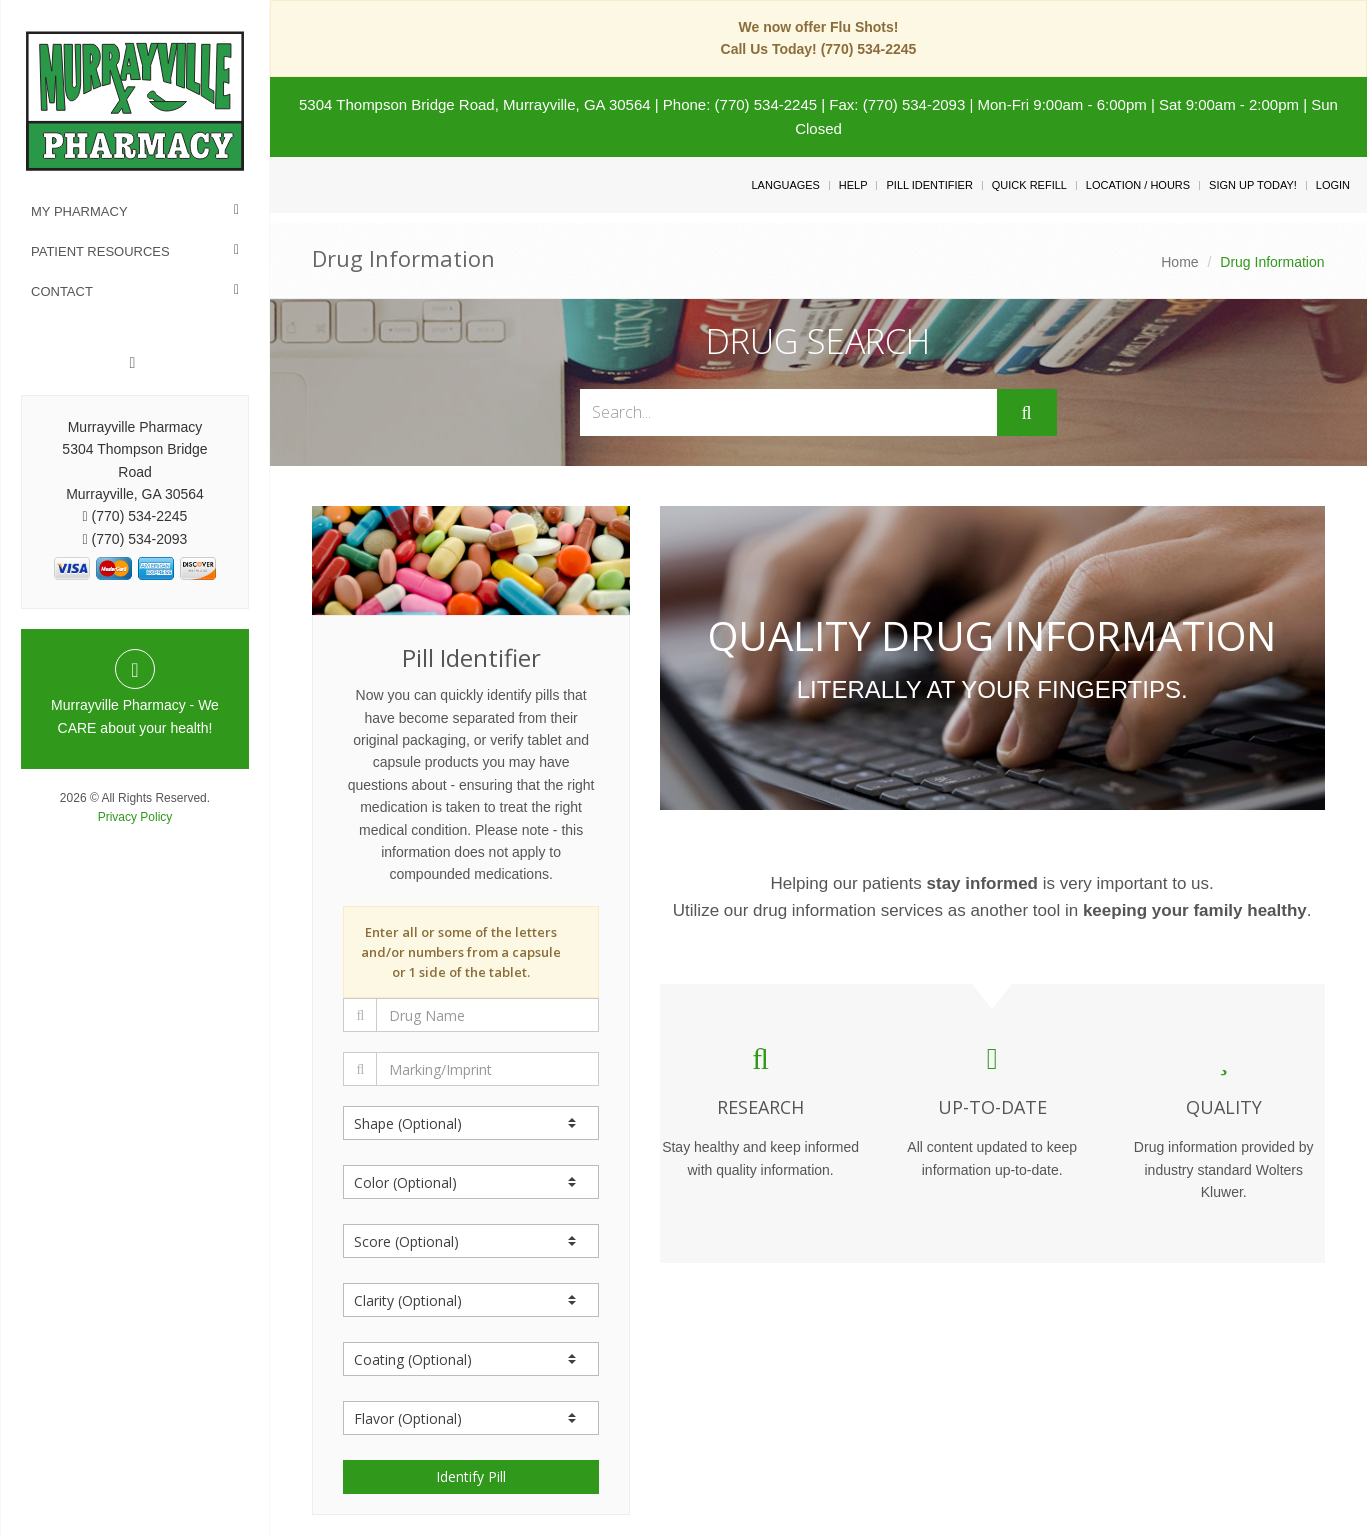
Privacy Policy (135, 817)
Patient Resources (100, 251)
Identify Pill (471, 1476)
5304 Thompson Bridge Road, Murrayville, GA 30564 (475, 104)
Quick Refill (1029, 185)
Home (1179, 262)
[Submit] (1027, 413)
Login (1333, 185)
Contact (62, 291)
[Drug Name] (487, 1015)
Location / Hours (1138, 185)
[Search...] (788, 412)
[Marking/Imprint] (487, 1069)
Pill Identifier (929, 185)
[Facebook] (133, 363)
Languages (785, 185)
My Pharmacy (79, 211)
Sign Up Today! (1253, 185)
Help (853, 185)
